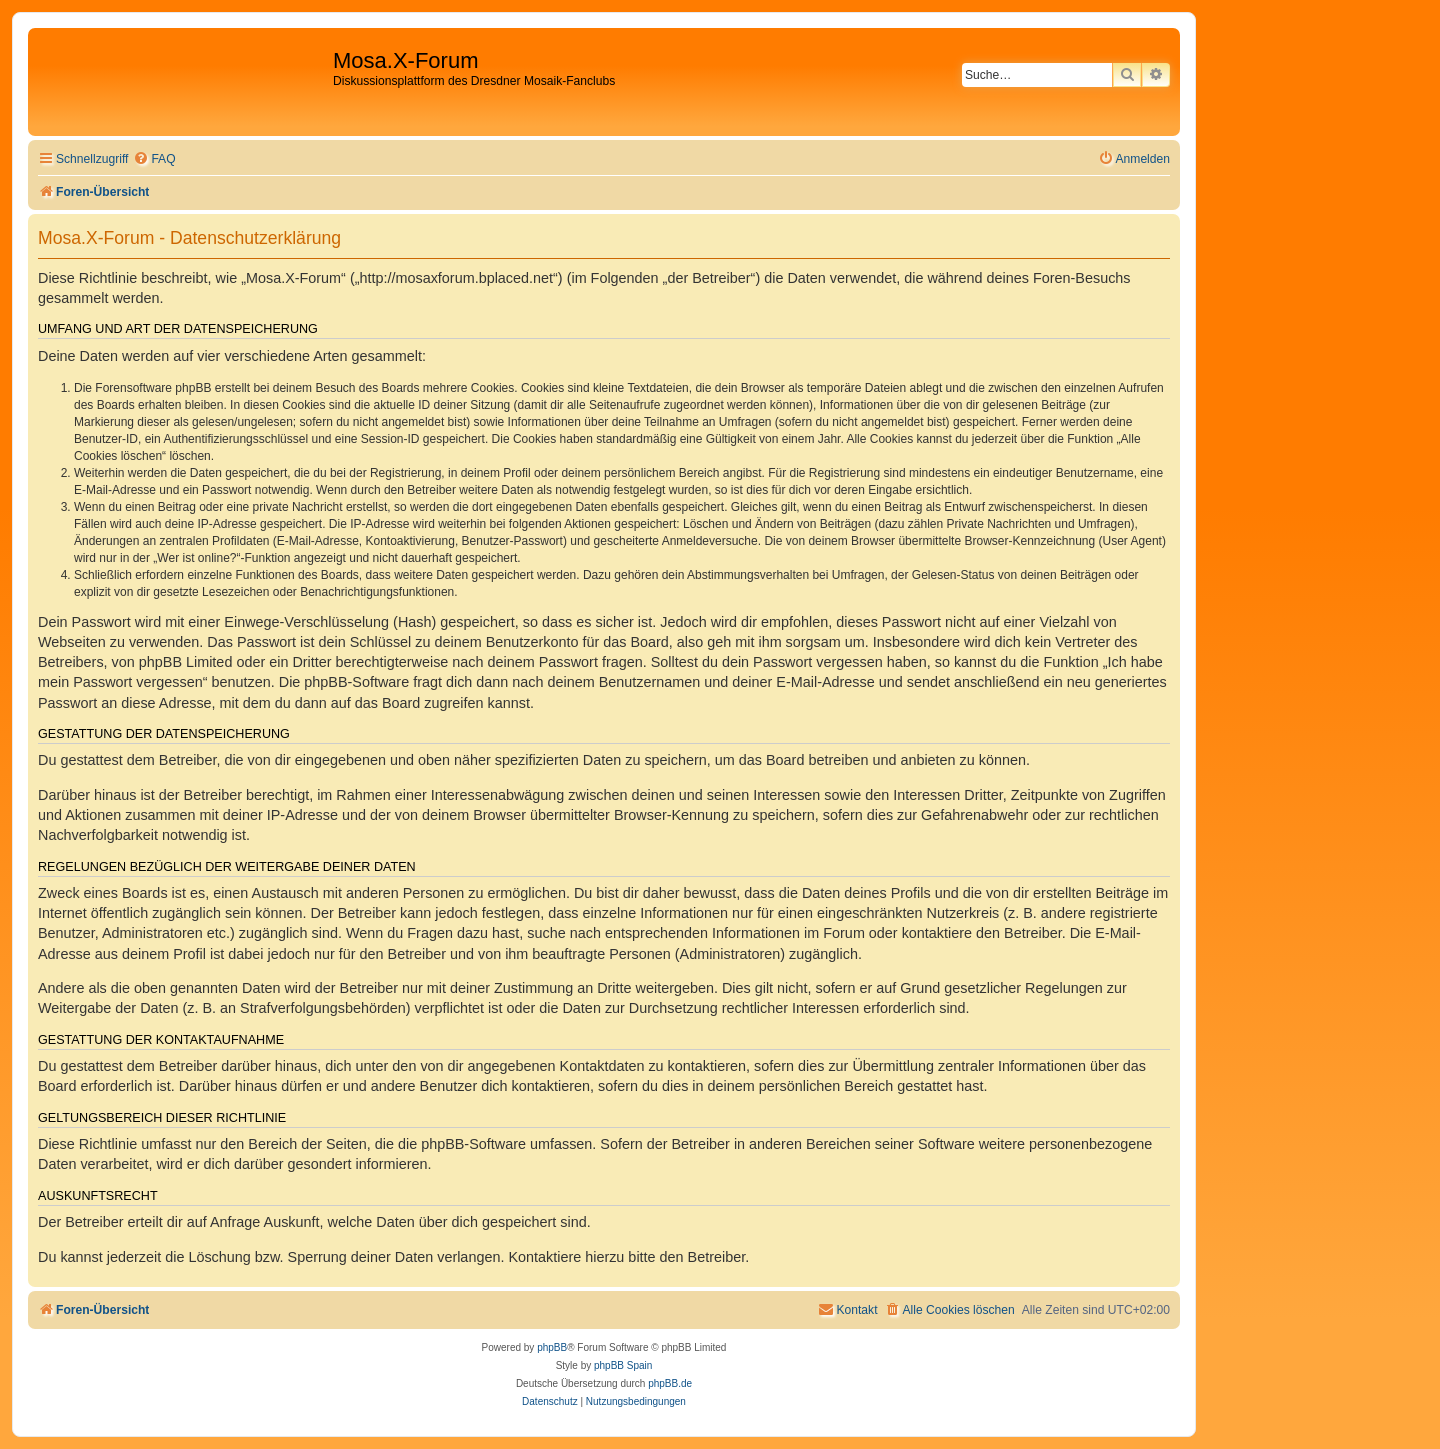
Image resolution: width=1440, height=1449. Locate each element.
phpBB (552, 1347)
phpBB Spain (623, 1365)
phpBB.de (670, 1383)
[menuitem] (154, 159)
